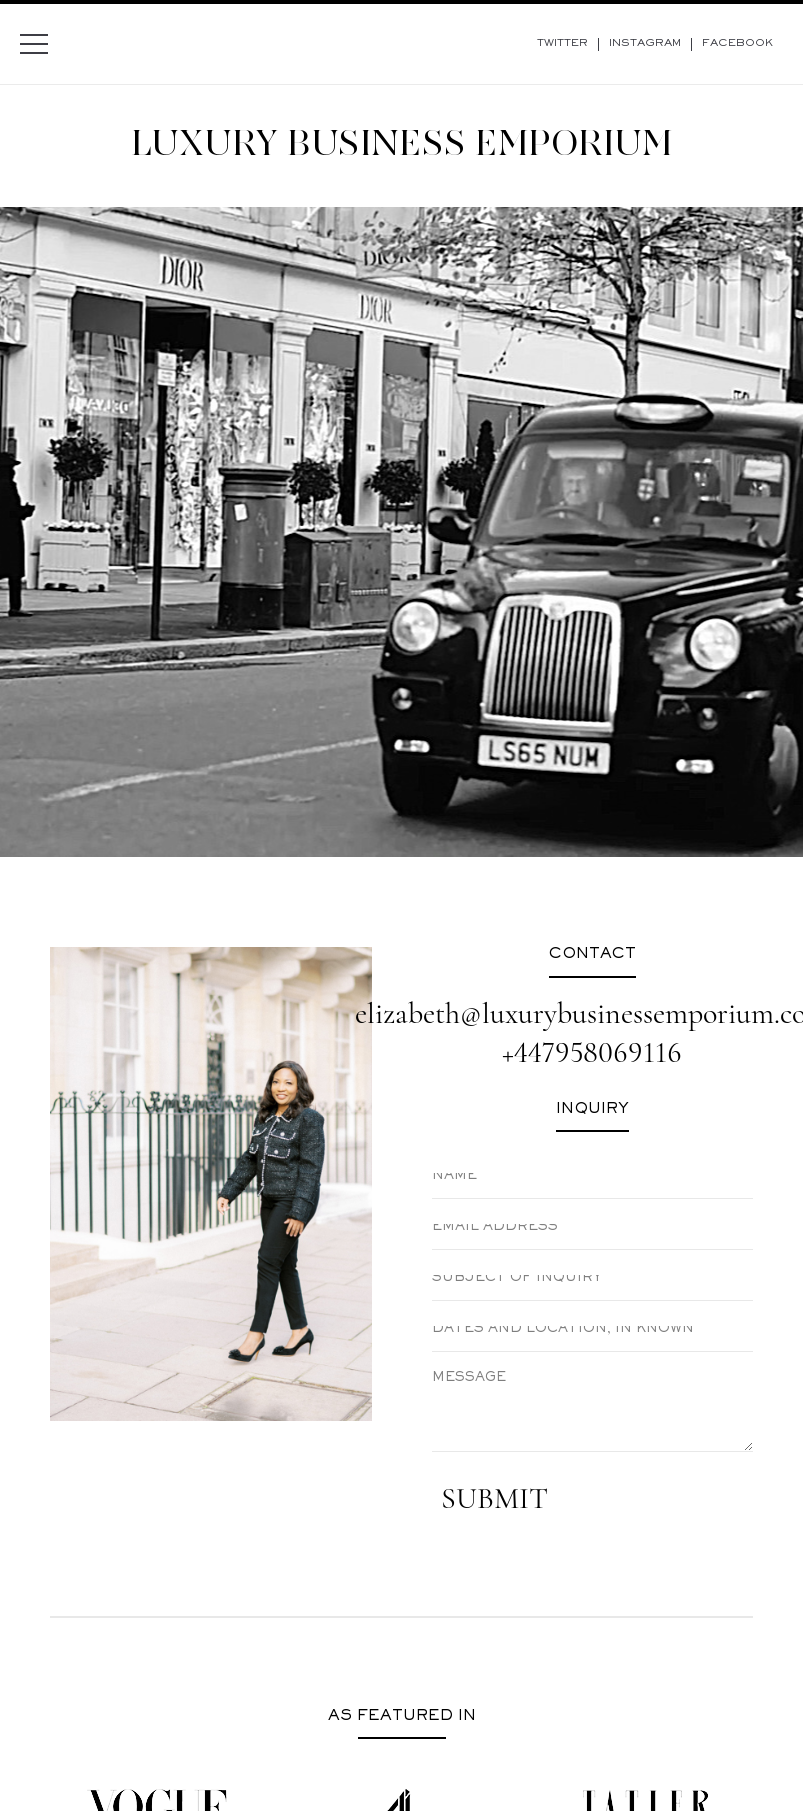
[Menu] (34, 44)
